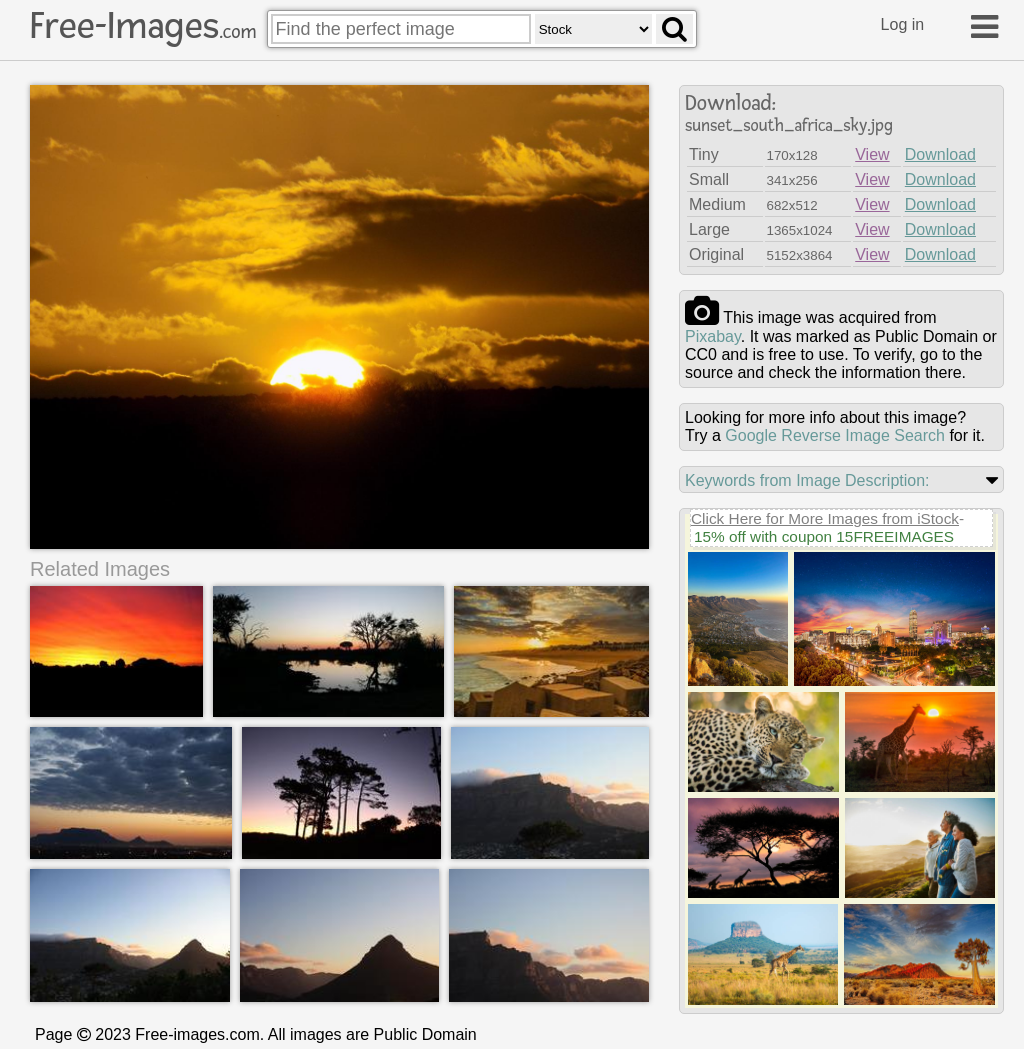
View (872, 154)
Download (940, 154)
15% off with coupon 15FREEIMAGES (824, 536)
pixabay (713, 336)
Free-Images (143, 26)
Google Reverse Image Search (835, 435)
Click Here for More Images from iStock (825, 518)
